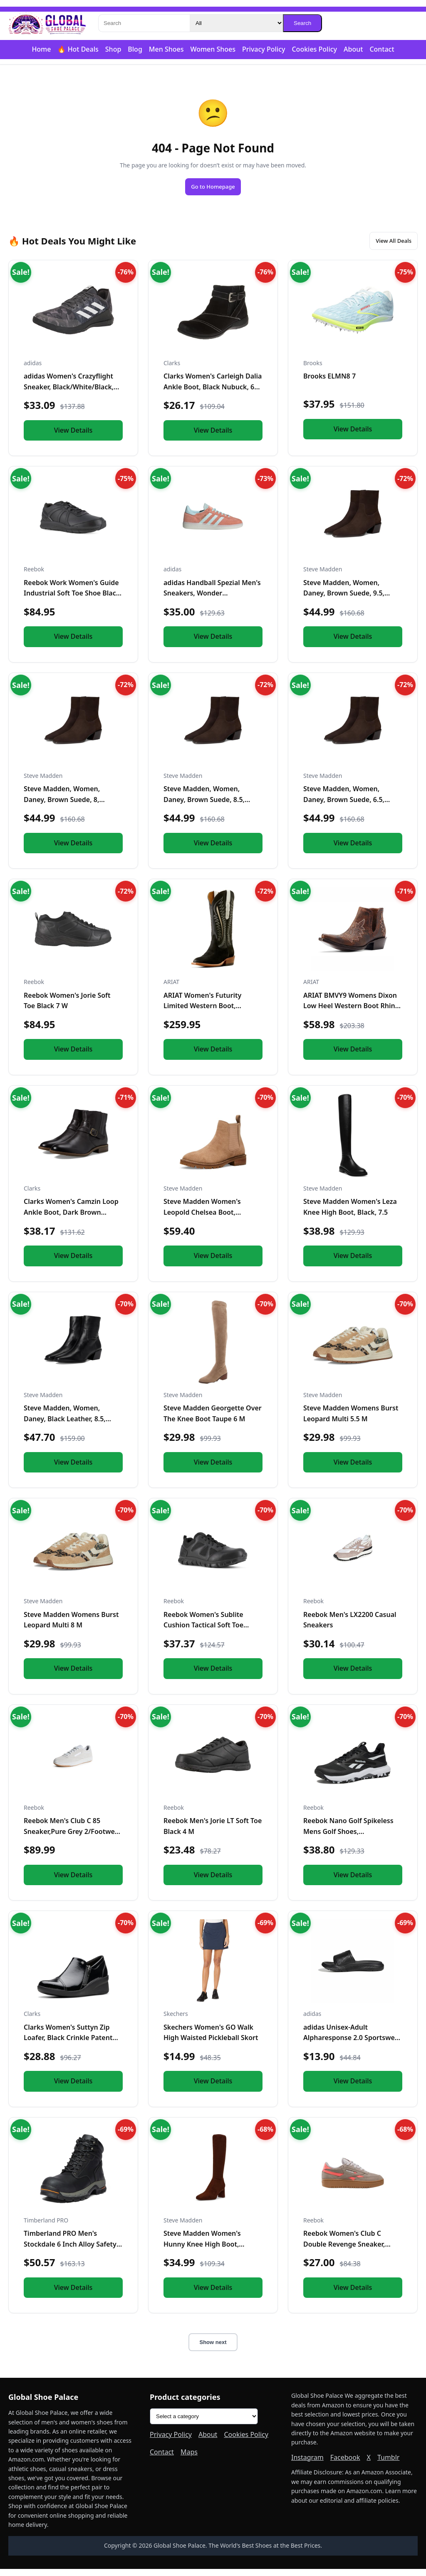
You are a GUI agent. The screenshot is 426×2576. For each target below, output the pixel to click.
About (353, 49)
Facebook (345, 2464)
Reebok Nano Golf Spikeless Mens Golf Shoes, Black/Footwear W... (348, 1839)
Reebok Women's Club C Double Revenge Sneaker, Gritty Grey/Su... (344, 2251)
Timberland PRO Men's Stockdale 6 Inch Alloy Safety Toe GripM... (70, 2251)
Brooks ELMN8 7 (329, 383)
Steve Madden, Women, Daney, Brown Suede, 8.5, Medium (204, 807)
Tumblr (388, 2464)
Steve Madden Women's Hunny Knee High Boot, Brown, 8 (202, 2251)
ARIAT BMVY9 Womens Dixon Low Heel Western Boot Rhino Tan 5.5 (351, 1013)
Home (41, 49)
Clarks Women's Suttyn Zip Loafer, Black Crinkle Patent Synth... (68, 2045)
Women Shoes (212, 49)
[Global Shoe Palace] (47, 23)
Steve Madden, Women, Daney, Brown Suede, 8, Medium (62, 807)
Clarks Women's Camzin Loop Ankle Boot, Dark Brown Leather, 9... (71, 1219)
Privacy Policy (263, 49)
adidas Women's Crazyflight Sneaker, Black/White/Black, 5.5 (69, 394)
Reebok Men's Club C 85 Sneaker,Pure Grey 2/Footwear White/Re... (72, 1839)
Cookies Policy (314, 49)
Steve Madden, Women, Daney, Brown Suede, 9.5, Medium (343, 600)
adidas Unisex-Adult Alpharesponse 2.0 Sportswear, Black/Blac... (352, 2045)
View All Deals (385, 246)
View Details (73, 437)
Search (302, 23)
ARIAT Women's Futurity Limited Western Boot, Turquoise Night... (202, 1013)
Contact (381, 49)
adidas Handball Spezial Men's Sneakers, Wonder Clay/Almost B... (212, 600)
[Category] (236, 23)
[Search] (144, 23)
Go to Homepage (213, 188)
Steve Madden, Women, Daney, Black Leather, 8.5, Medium (65, 1426)
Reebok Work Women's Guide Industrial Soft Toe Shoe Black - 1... (72, 600)
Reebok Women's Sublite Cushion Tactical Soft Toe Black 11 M (203, 1632)
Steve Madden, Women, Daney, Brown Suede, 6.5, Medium (343, 807)
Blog (135, 49)
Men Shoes (166, 49)
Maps (189, 2459)
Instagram (307, 2464)
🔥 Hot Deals (77, 49)
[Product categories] (204, 2424)
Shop (113, 49)
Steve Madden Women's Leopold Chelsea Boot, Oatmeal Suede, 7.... (202, 1219)
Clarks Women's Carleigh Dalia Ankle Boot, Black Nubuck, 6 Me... (212, 394)
